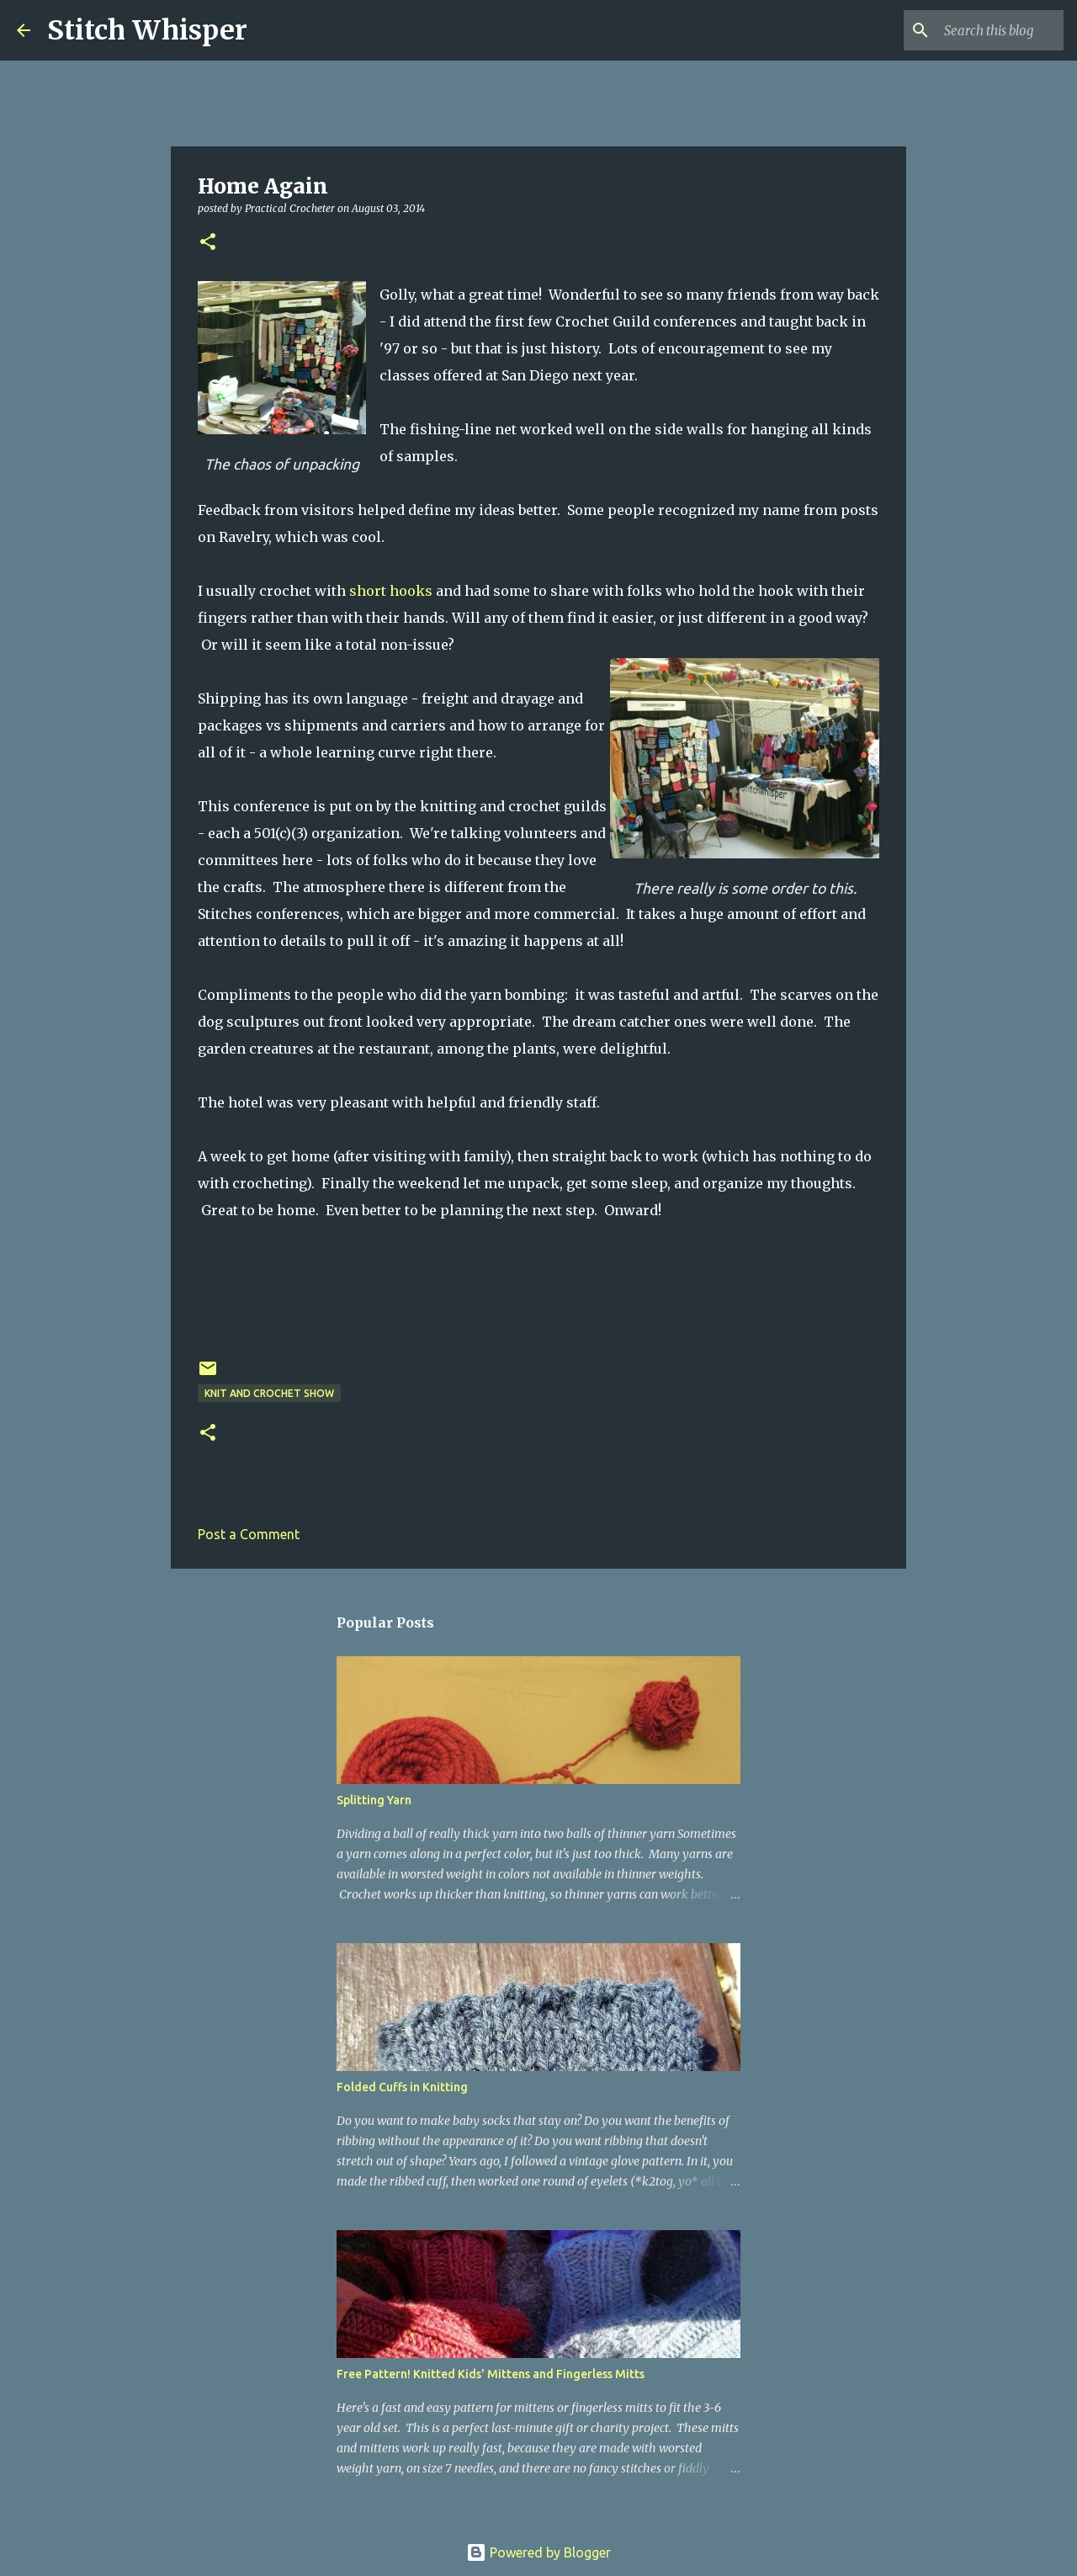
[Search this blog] (975, 30)
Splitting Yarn (374, 1800)
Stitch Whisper (147, 30)
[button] (208, 242)
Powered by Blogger (538, 2552)
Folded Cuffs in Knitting (402, 2087)
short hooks (390, 590)
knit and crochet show (269, 1393)
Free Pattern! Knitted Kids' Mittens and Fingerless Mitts (491, 2374)
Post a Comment (249, 1534)
